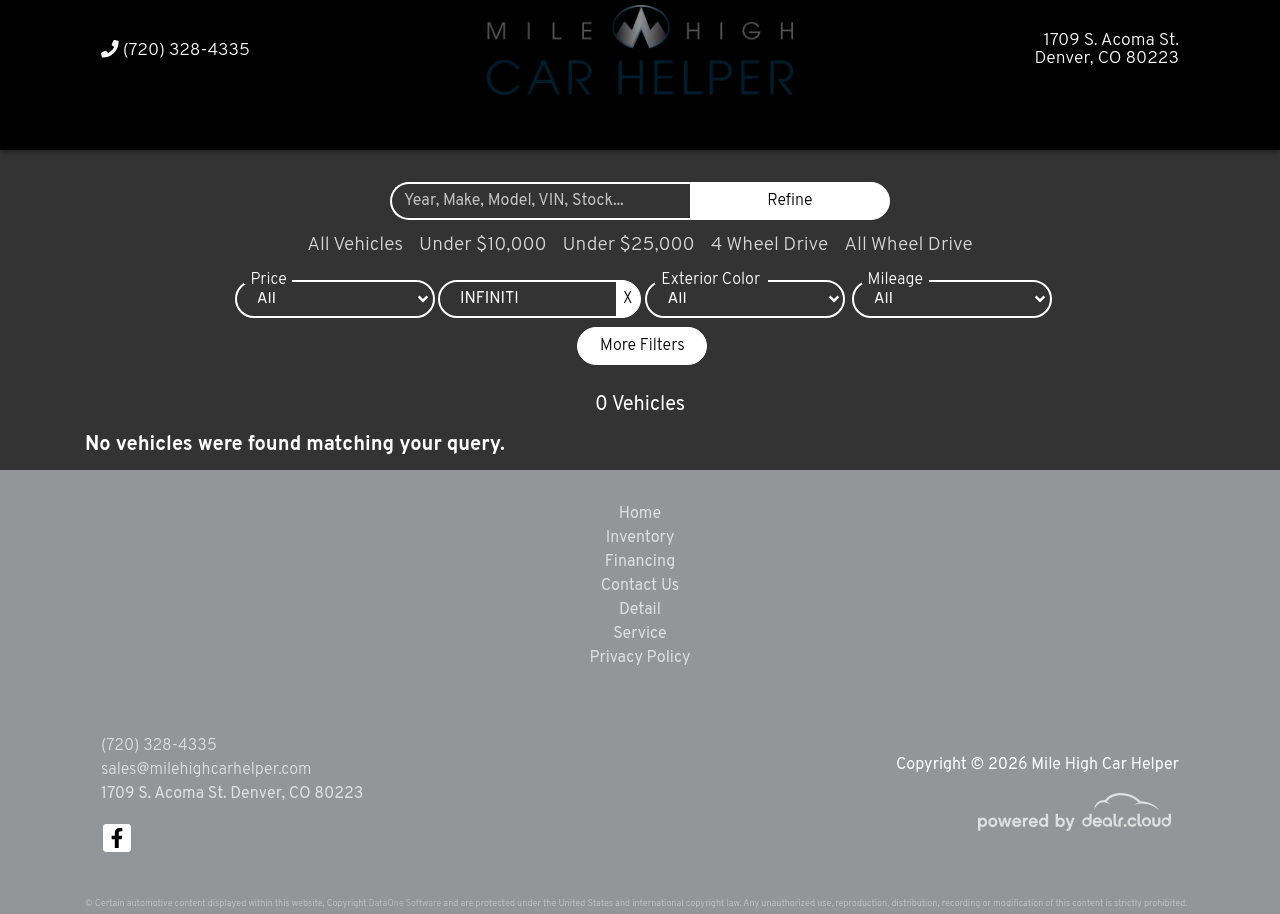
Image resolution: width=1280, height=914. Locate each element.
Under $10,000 (482, 245)
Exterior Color (710, 280)
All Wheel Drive (908, 245)
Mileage (895, 280)
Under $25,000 (629, 245)
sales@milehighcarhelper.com (206, 770)
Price (268, 280)
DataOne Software (405, 903)
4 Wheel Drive (770, 245)
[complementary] (1220, 854)
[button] (602, 122)
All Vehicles (355, 245)
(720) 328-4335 (175, 50)
